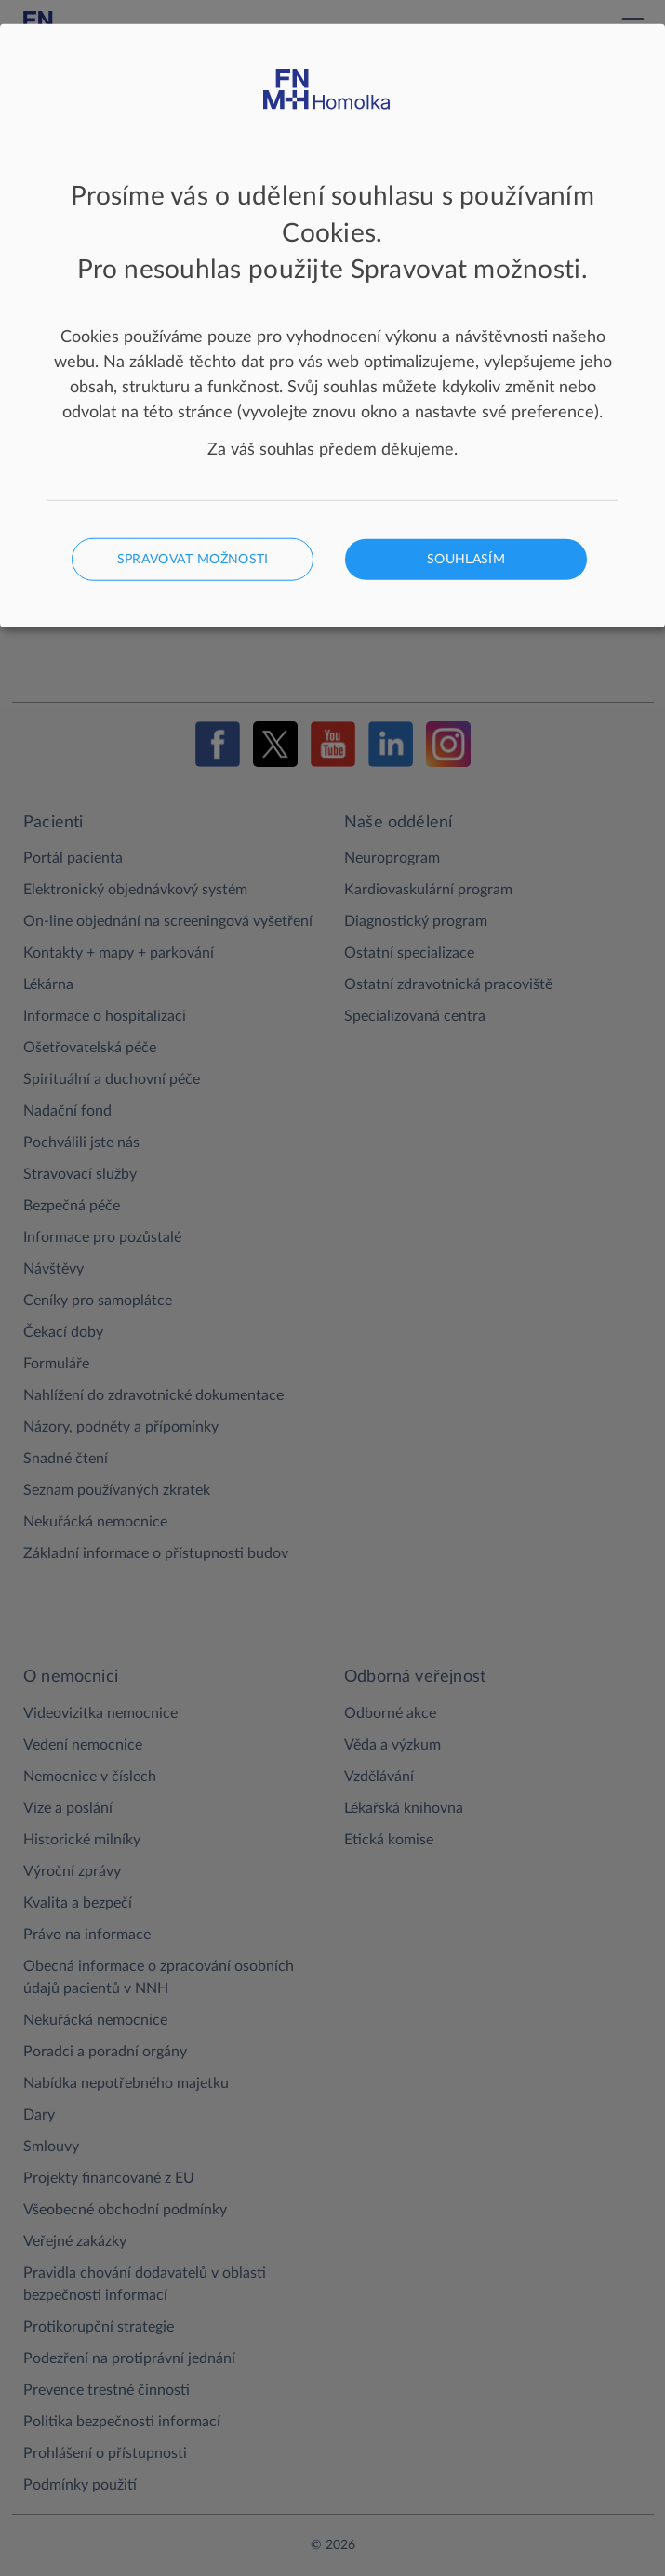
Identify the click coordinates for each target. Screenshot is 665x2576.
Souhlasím (466, 558)
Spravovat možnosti (193, 558)
